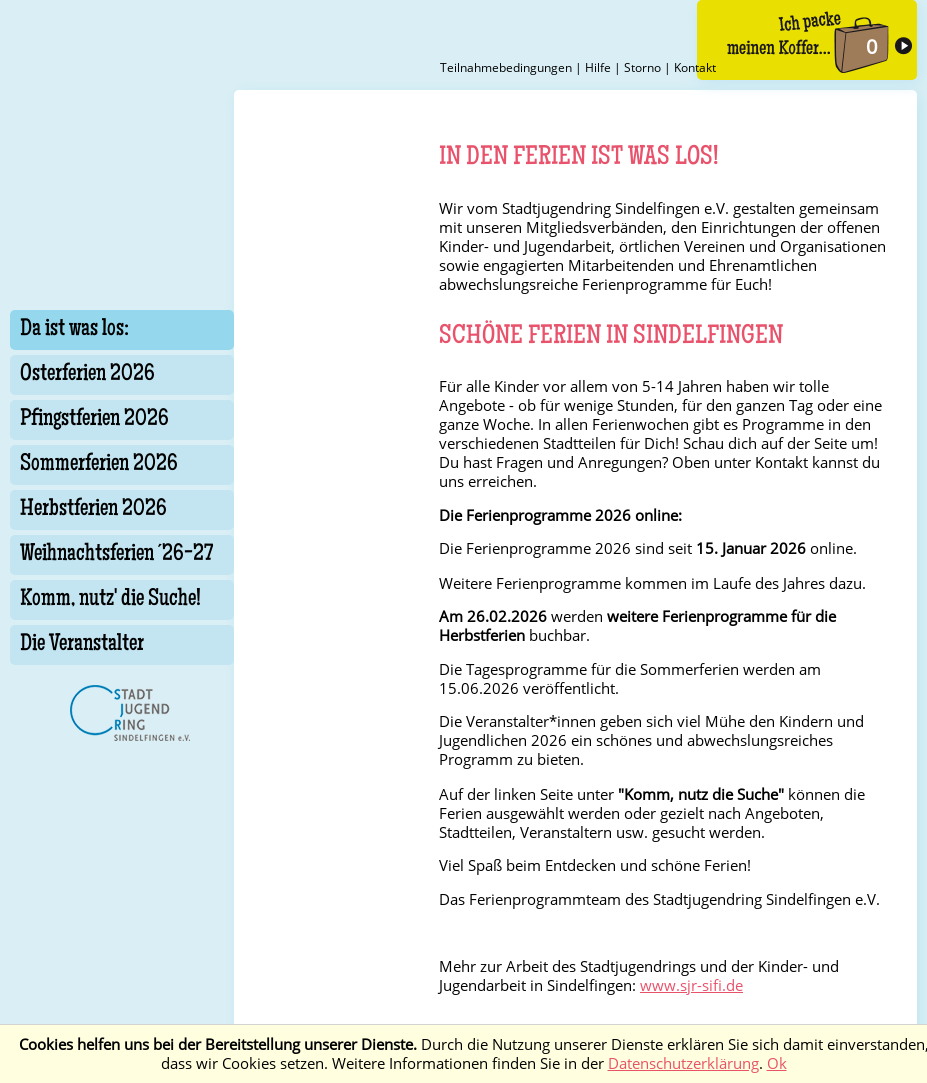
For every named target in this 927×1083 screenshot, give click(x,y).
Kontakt (695, 67)
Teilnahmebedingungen (506, 67)
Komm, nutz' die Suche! (110, 600)
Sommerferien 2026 (99, 465)
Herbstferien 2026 (93, 510)
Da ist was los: (74, 330)
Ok (777, 1063)
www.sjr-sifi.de (691, 985)
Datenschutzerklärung (683, 1063)
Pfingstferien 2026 (94, 420)
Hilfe (598, 67)
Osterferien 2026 (87, 375)
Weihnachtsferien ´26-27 (116, 555)
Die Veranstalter (82, 645)
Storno (642, 67)
